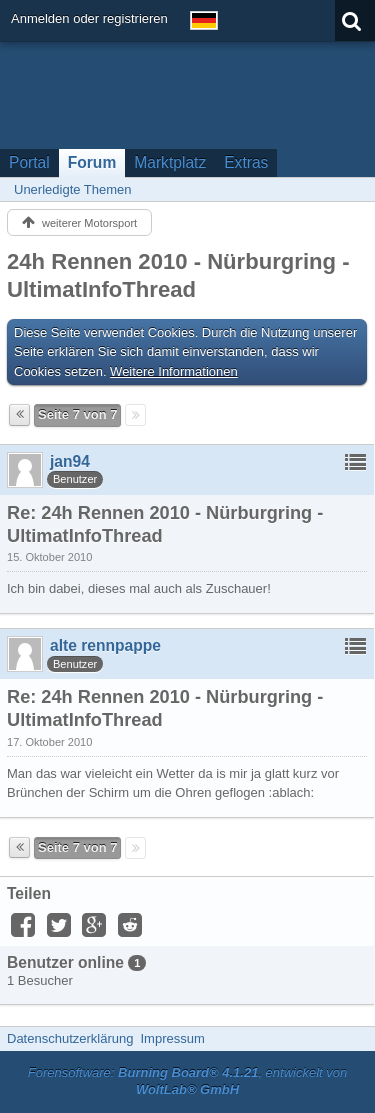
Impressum (172, 1038)
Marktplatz (170, 162)
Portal (29, 162)
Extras (246, 162)
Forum (92, 162)
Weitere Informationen (174, 371)
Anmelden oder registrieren (89, 18)
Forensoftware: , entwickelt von (188, 1081)
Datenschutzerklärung (70, 1038)
